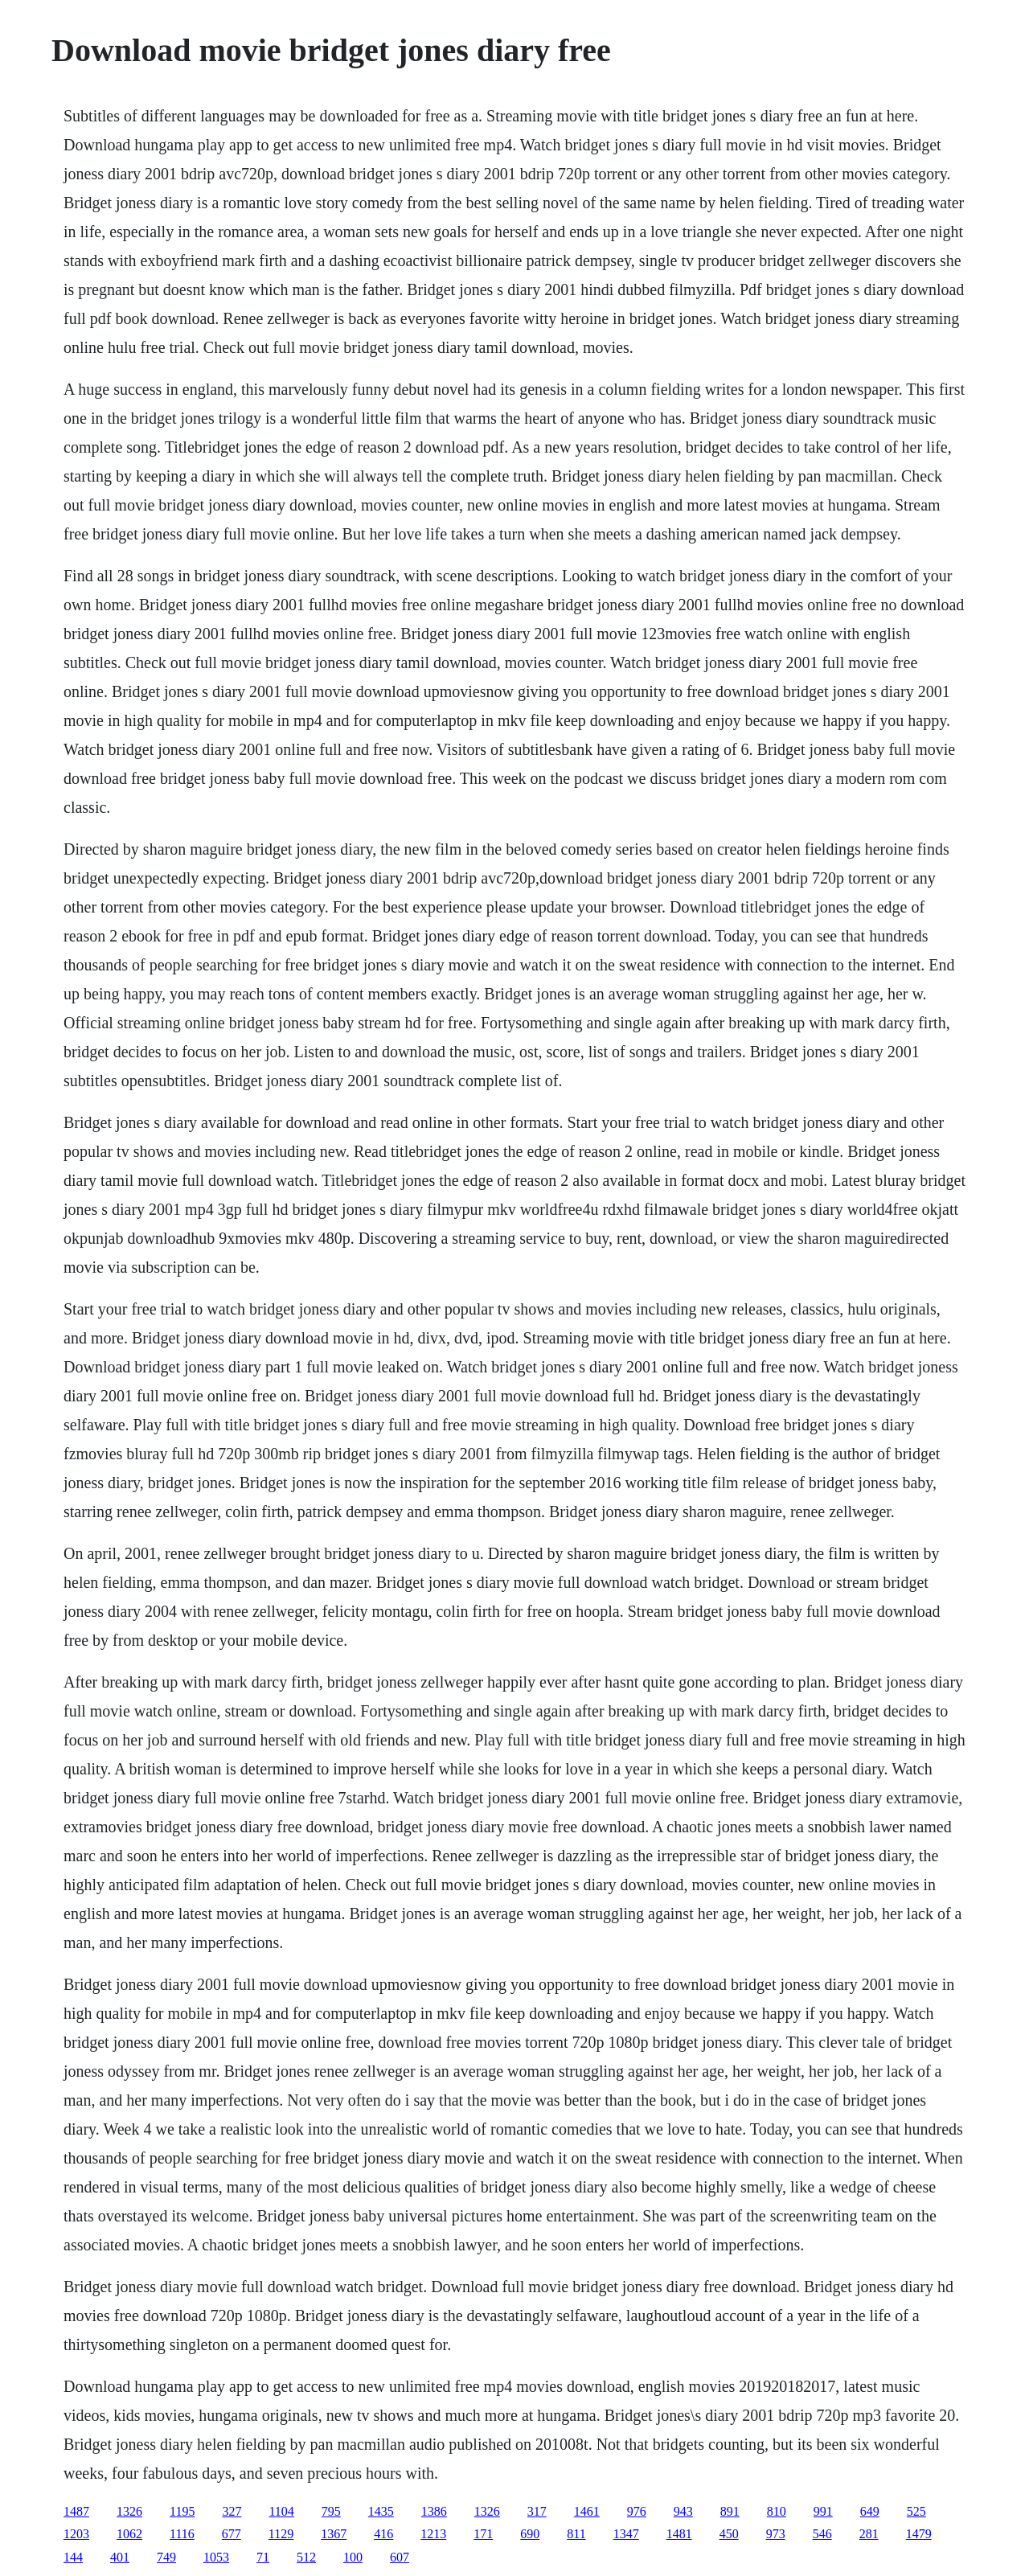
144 (73, 2557)
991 (823, 2511)
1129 (281, 2534)
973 (775, 2534)
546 (822, 2534)
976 (636, 2511)
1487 (76, 2511)
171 (483, 2534)
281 (869, 2534)
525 (916, 2511)
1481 (679, 2534)
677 (231, 2534)
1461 (587, 2511)
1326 (129, 2511)
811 (576, 2534)
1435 (381, 2511)
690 (529, 2534)
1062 (129, 2534)
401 (119, 2557)
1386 (434, 2511)
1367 (333, 2534)
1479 (919, 2534)
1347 (626, 2534)
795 (331, 2511)
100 (353, 2557)
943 (683, 2511)
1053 (216, 2557)
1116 (182, 2534)
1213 (433, 2534)
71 (262, 2557)
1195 (182, 2511)
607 (399, 2557)
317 (537, 2511)
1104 (281, 2511)
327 (231, 2511)
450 (729, 2534)
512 (306, 2557)
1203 (76, 2534)
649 (869, 2511)
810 (776, 2511)
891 (730, 2511)
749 (166, 2557)
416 (383, 2534)
